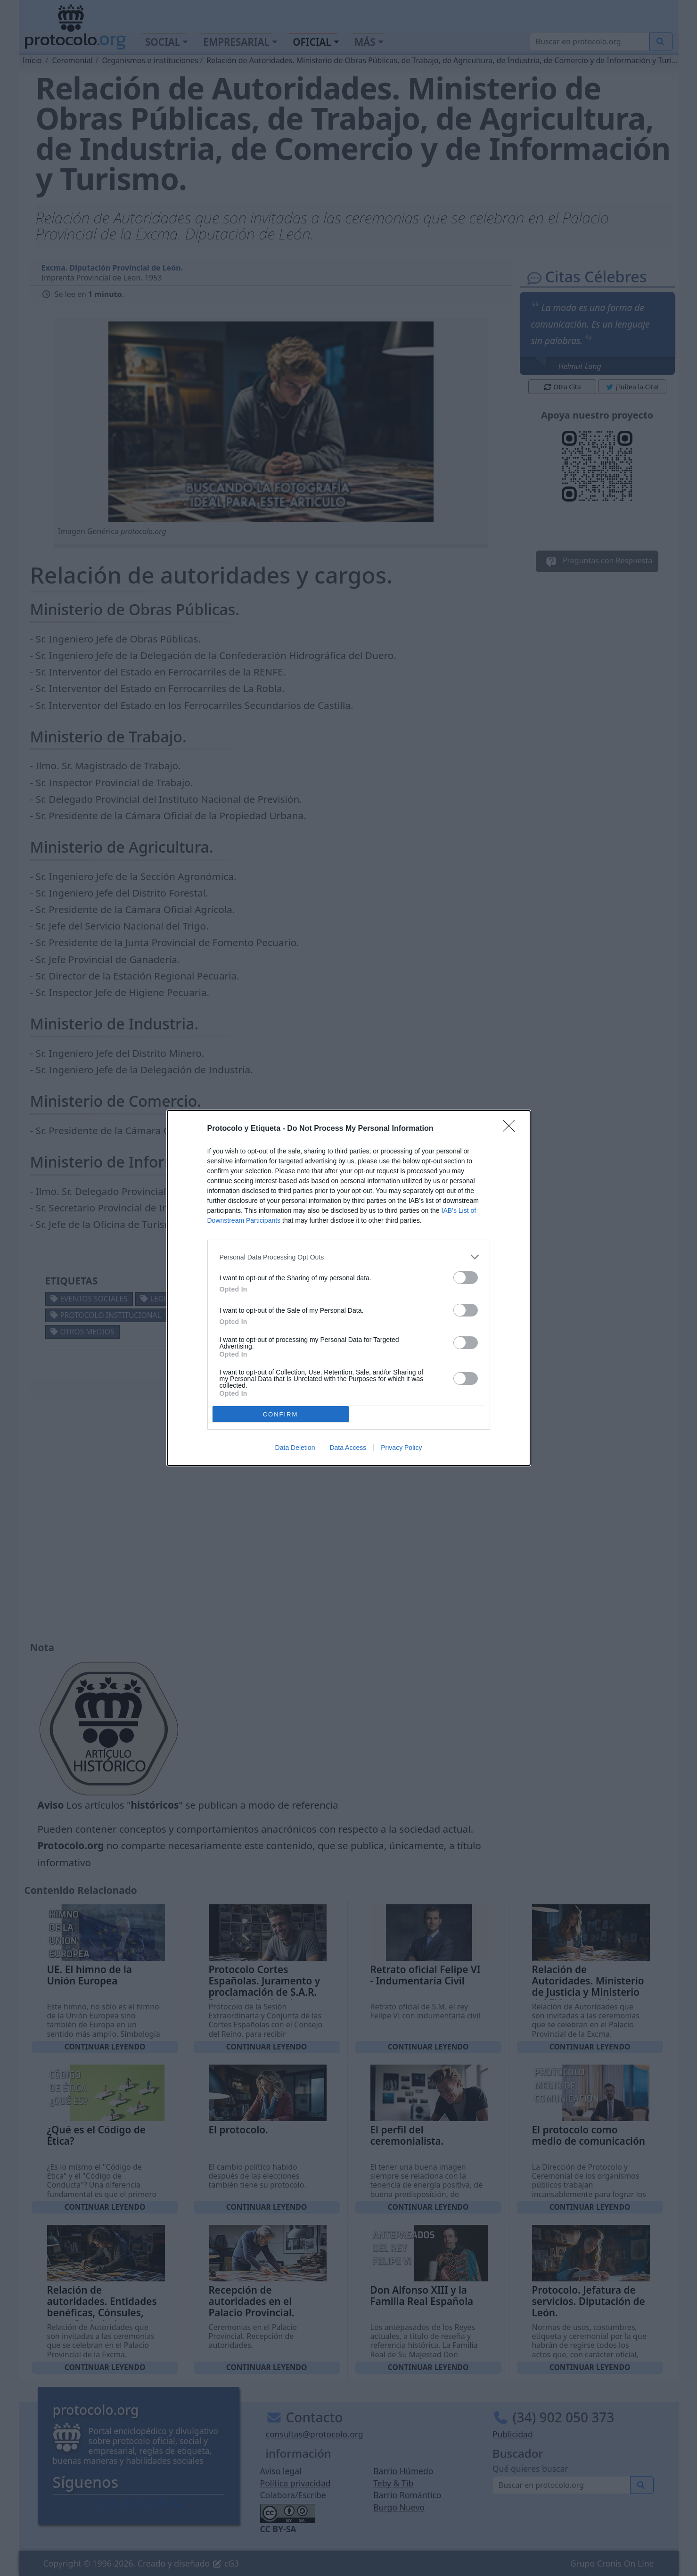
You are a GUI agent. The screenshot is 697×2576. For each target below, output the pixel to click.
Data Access (347, 1447)
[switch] (465, 1277)
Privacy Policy (401, 1447)
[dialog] (348, 1288)
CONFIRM (280, 1414)
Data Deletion (295, 1447)
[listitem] (349, 1257)
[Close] (512, 1129)
